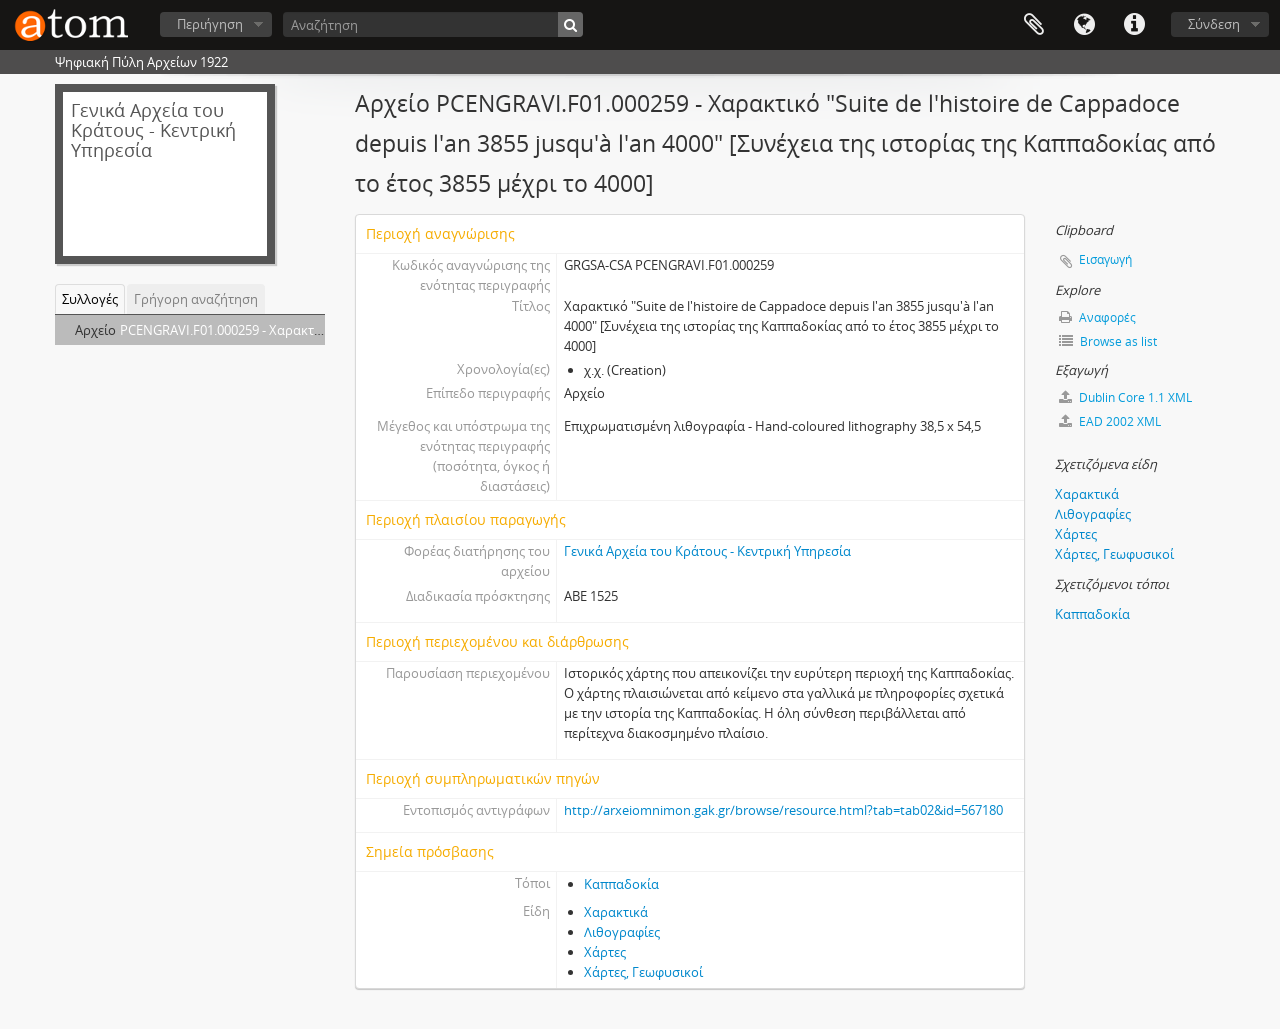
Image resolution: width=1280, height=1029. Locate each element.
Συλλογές (90, 299)
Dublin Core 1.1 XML (1125, 397)
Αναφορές (1097, 317)
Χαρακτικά (616, 912)
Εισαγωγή (1105, 259)
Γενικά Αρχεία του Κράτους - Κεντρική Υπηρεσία (707, 551)
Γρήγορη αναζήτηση (196, 299)
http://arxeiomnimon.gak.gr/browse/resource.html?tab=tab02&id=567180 (783, 810)
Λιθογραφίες (622, 932)
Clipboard (1034, 25)
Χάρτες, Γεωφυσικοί (643, 972)
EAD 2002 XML (1110, 421)
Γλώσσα (1084, 25)
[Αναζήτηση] (433, 24)
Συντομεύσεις (1134, 25)
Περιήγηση (210, 24)
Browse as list (1108, 341)
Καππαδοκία (621, 884)
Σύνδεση (1214, 24)
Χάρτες (605, 952)
